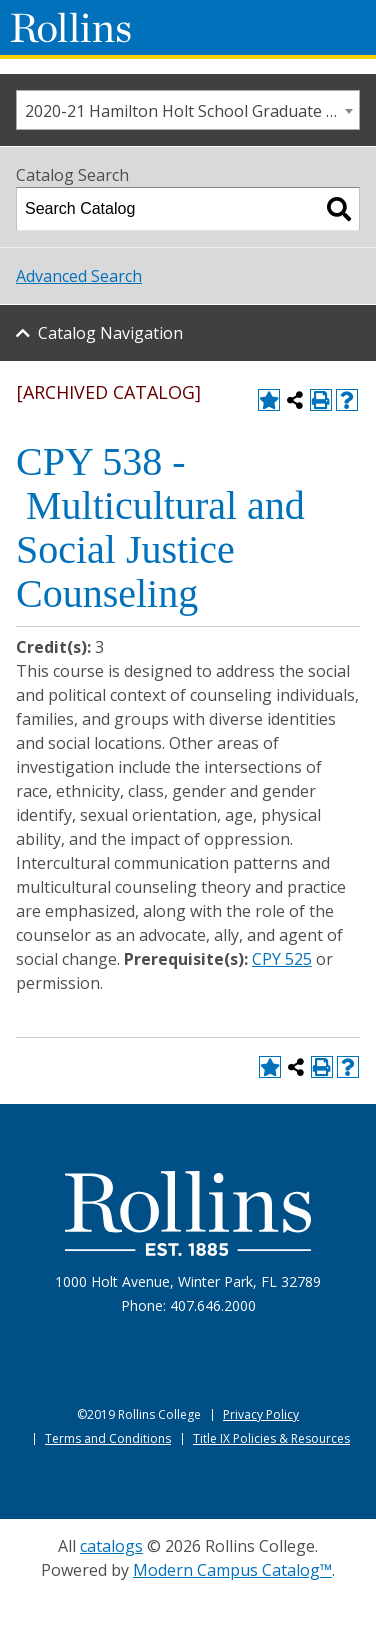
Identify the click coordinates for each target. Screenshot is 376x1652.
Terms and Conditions (108, 1438)
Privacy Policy (261, 1414)
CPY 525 (282, 959)
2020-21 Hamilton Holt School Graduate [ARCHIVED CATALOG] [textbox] (192, 111)
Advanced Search (79, 276)
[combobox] (188, 110)
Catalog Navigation (110, 333)
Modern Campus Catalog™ (232, 1570)
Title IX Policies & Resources (271, 1438)
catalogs (111, 1546)
